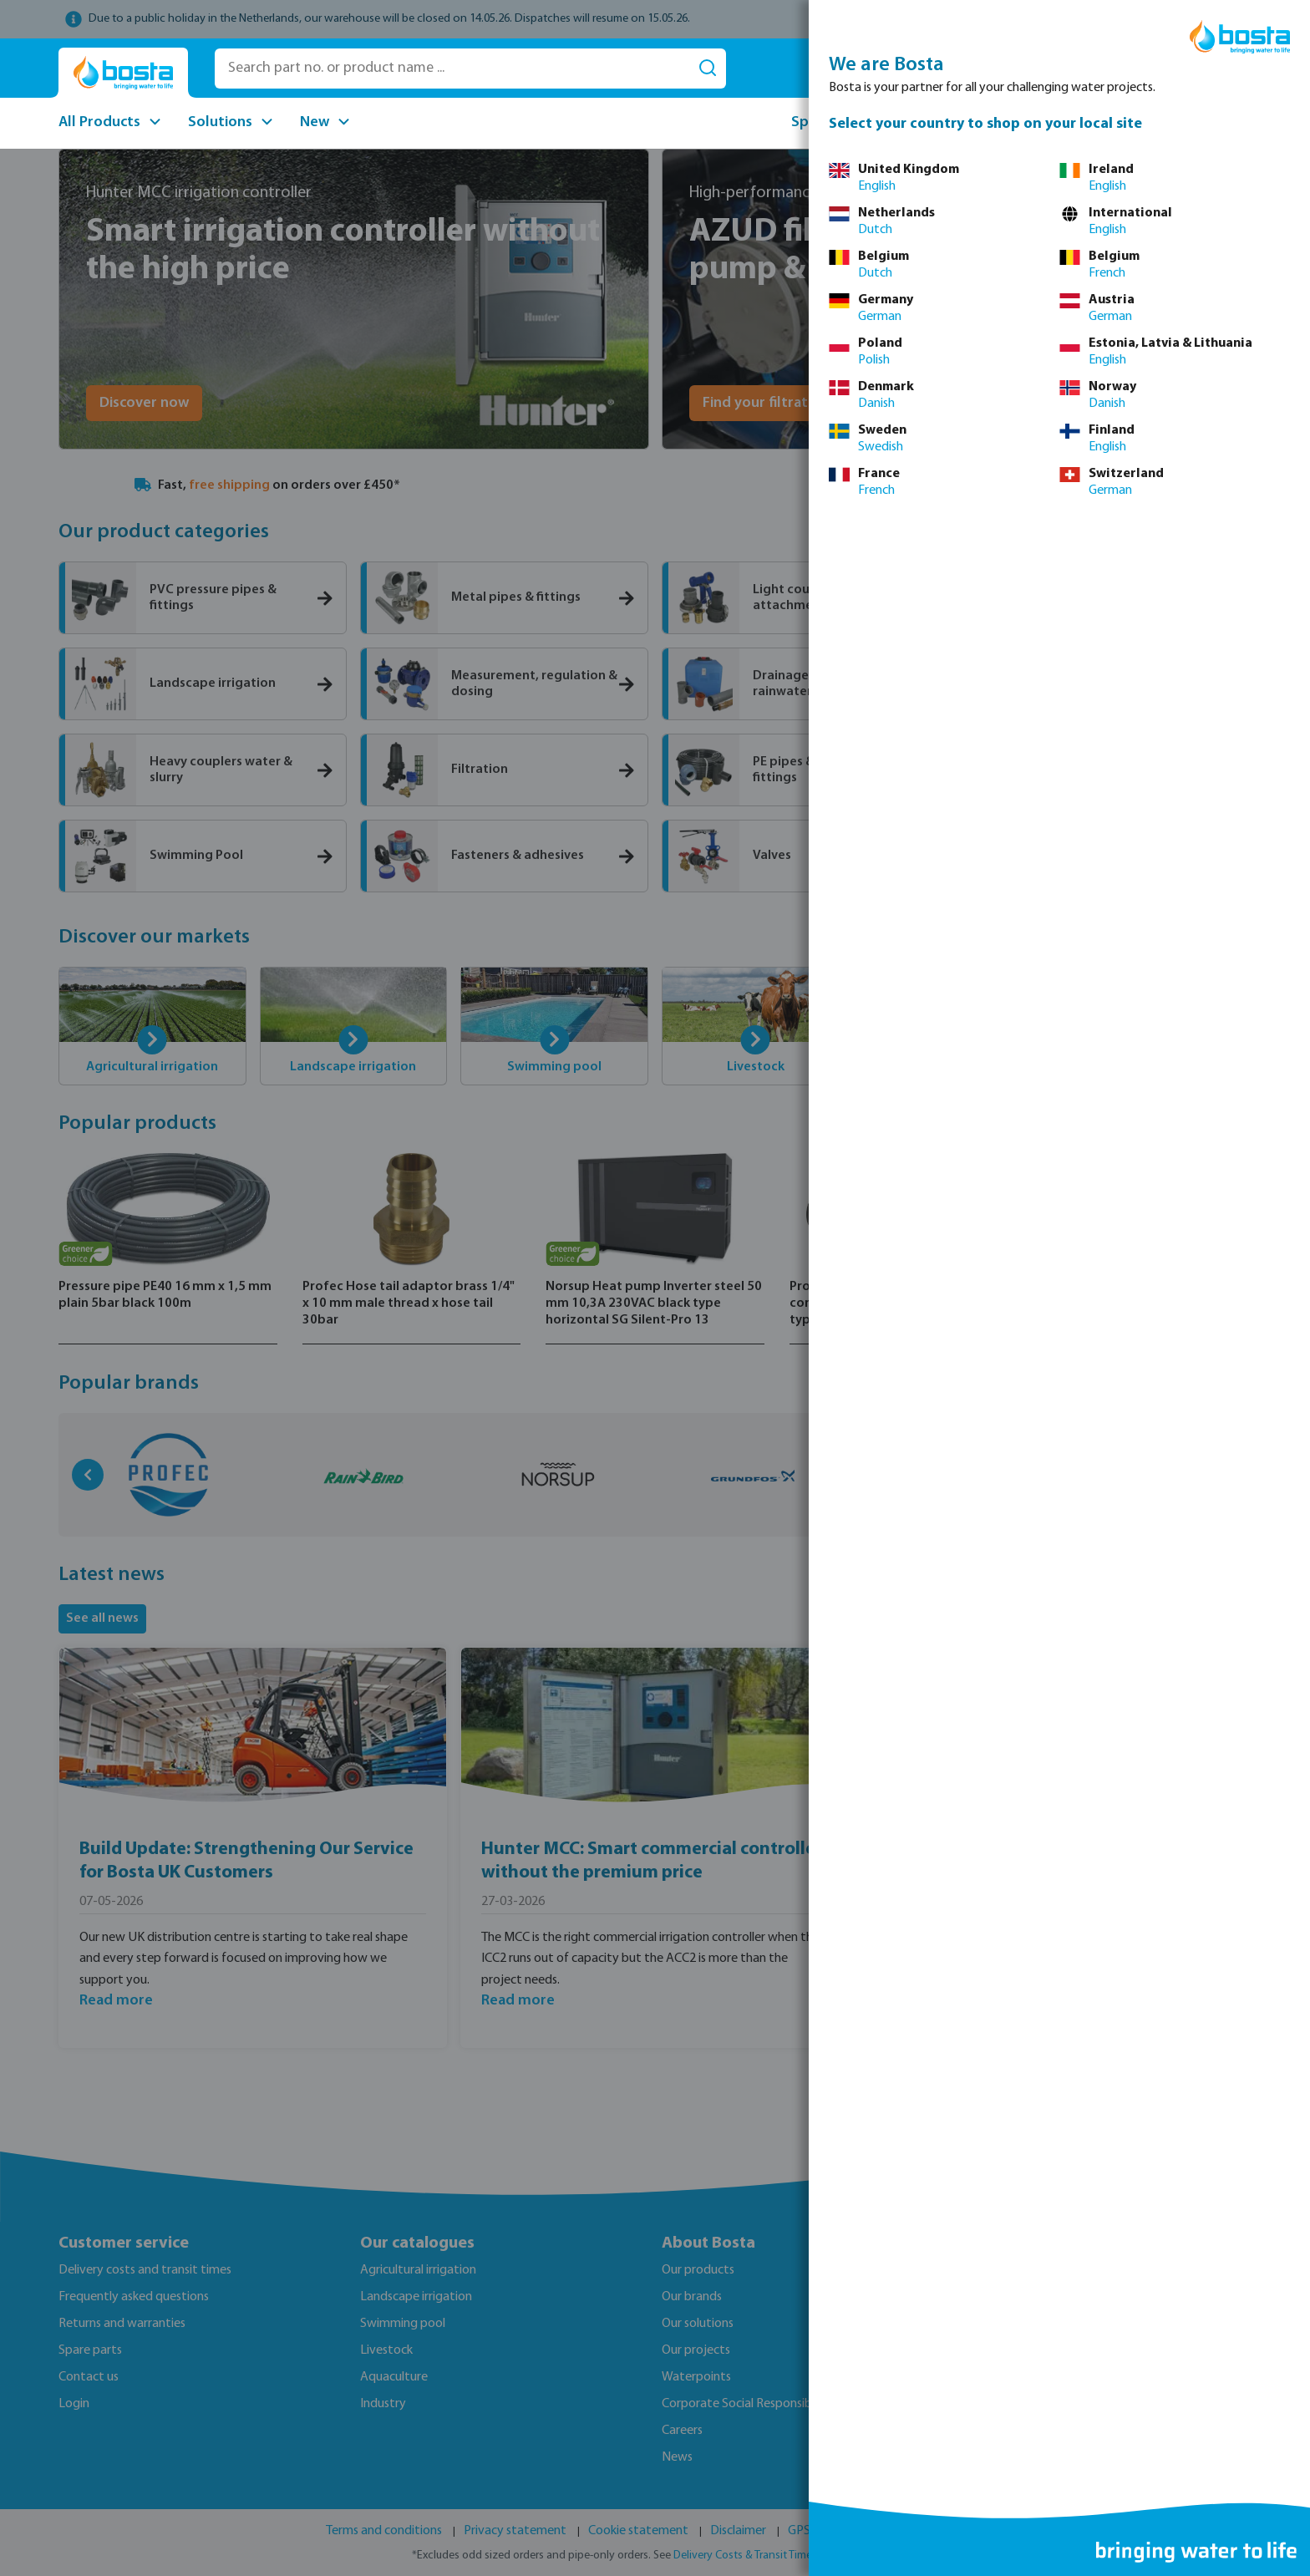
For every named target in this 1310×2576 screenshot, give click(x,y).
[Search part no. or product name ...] (452, 68)
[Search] (707, 68)
